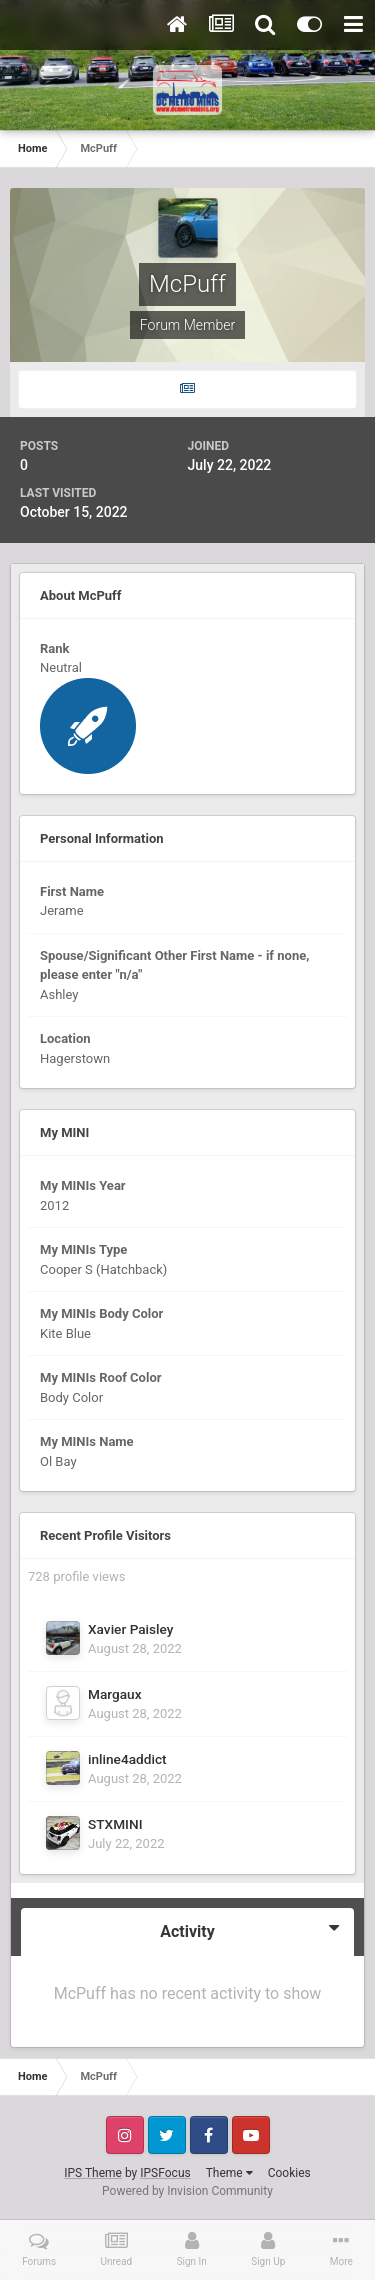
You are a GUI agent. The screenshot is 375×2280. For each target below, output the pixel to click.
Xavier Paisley (131, 1629)
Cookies (289, 2173)
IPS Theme (93, 2173)
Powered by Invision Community (187, 2191)
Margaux (115, 1694)
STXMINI (115, 1824)
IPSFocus (165, 2173)
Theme (229, 2173)
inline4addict (127, 1759)
